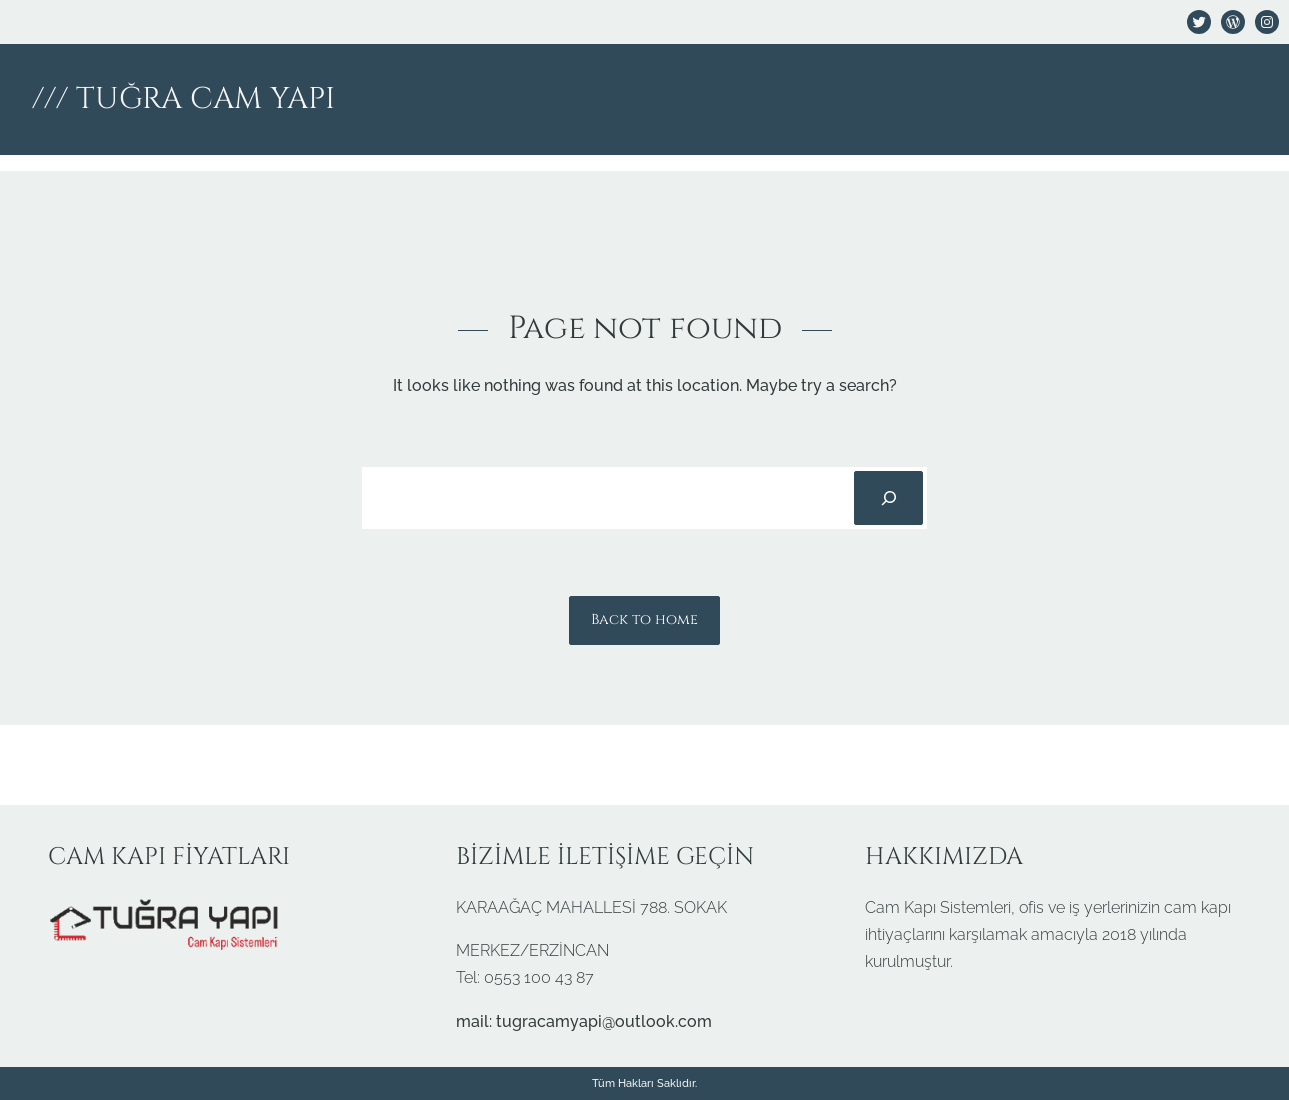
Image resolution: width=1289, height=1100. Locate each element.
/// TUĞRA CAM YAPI (183, 99)
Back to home (644, 619)
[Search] (888, 498)
